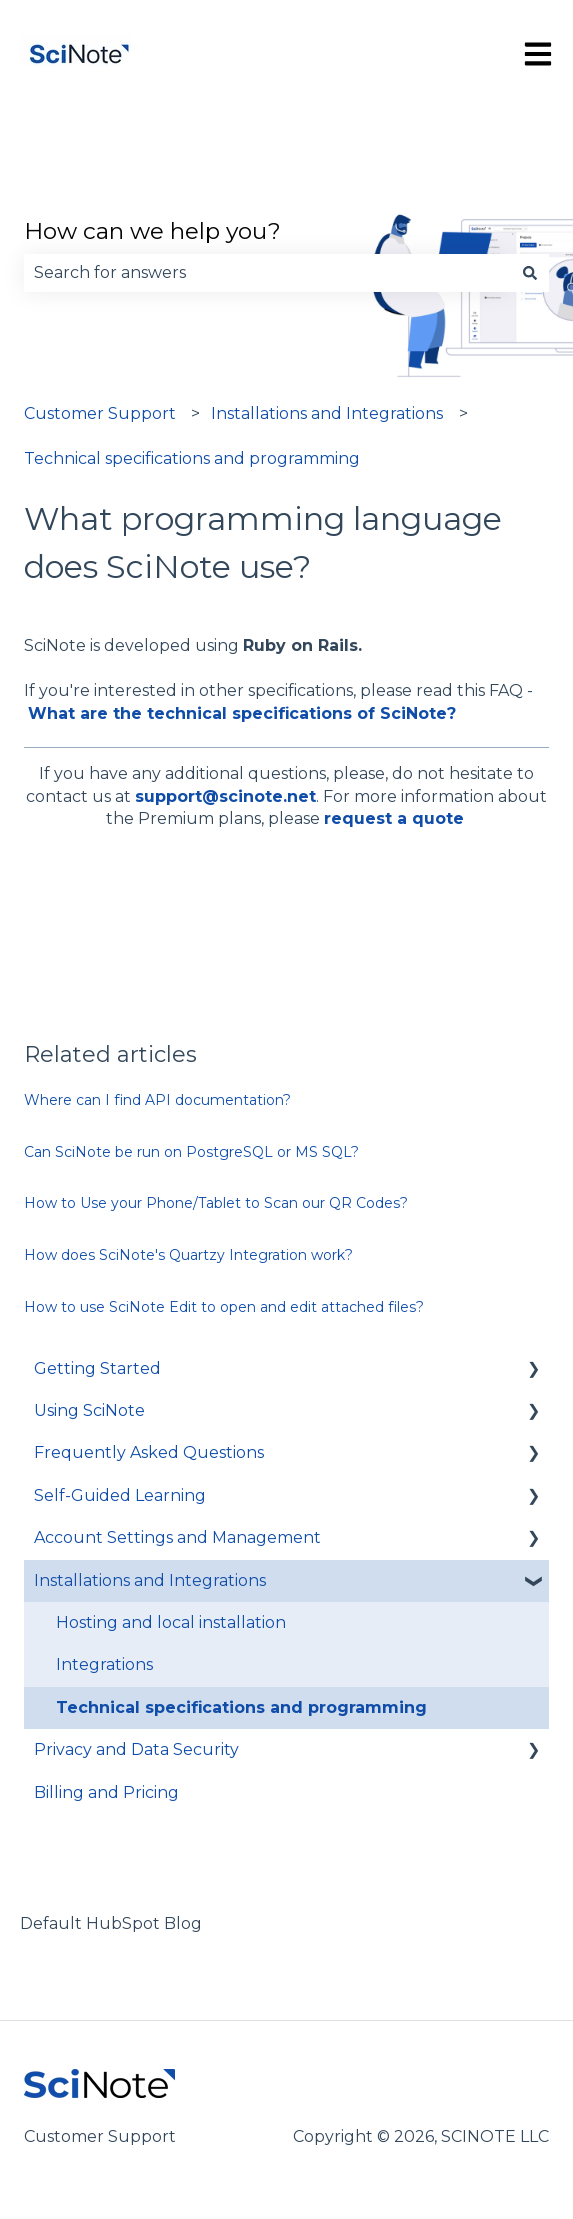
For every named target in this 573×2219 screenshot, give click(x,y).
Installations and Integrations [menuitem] (150, 1580)
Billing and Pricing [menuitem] (106, 1792)
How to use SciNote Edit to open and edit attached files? (224, 1307)
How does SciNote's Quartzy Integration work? (188, 1255)
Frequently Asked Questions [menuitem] (149, 1452)
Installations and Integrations (327, 413)
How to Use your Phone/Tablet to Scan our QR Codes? (216, 1203)
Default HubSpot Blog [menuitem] (111, 1923)
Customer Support (100, 413)
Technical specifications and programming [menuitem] (241, 1707)
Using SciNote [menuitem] (89, 1410)
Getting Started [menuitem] (97, 1368)
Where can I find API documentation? (157, 1100)
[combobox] (267, 273)
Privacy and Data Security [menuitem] (136, 1749)
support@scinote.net (225, 796)
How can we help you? (152, 231)
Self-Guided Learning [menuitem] (120, 1495)
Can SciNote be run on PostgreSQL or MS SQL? (191, 1152)
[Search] (530, 273)
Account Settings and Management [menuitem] (177, 1537)
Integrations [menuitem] (104, 1664)
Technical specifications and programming (192, 458)
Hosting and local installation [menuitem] (171, 1622)
